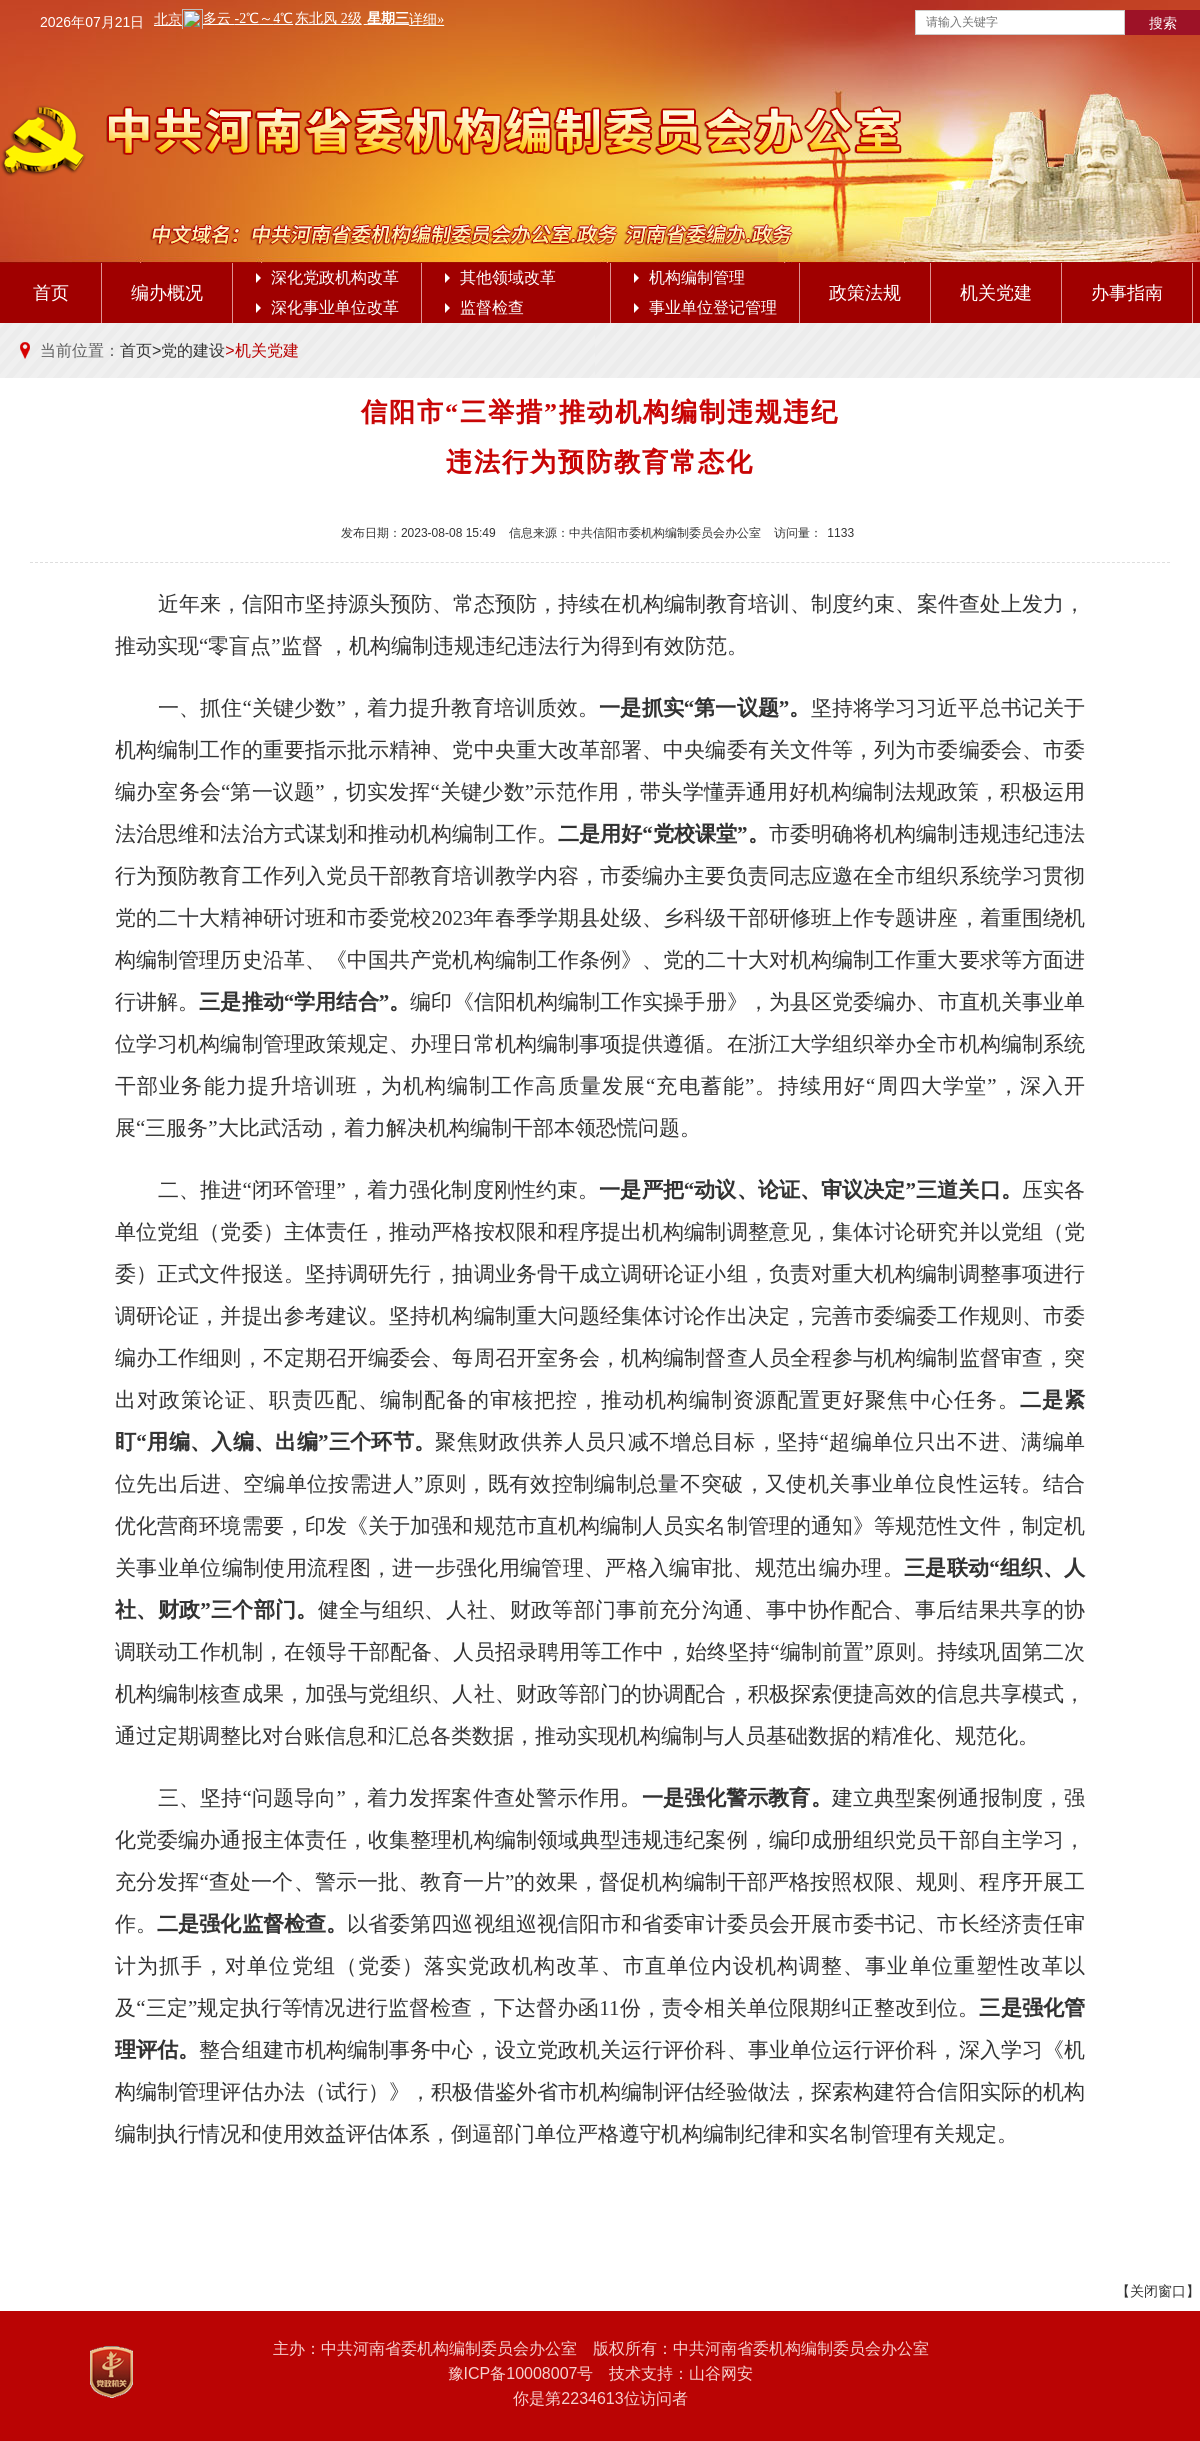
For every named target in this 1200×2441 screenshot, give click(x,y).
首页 (51, 293)
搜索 (1163, 23)
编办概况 (167, 293)
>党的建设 (188, 350)
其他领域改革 (500, 277)
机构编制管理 (689, 277)
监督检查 (484, 307)
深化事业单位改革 (327, 307)
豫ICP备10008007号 (521, 2373)
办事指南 (1127, 293)
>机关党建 (261, 350)
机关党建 (996, 293)
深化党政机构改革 (327, 277)
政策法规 (865, 293)
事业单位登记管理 (705, 307)
